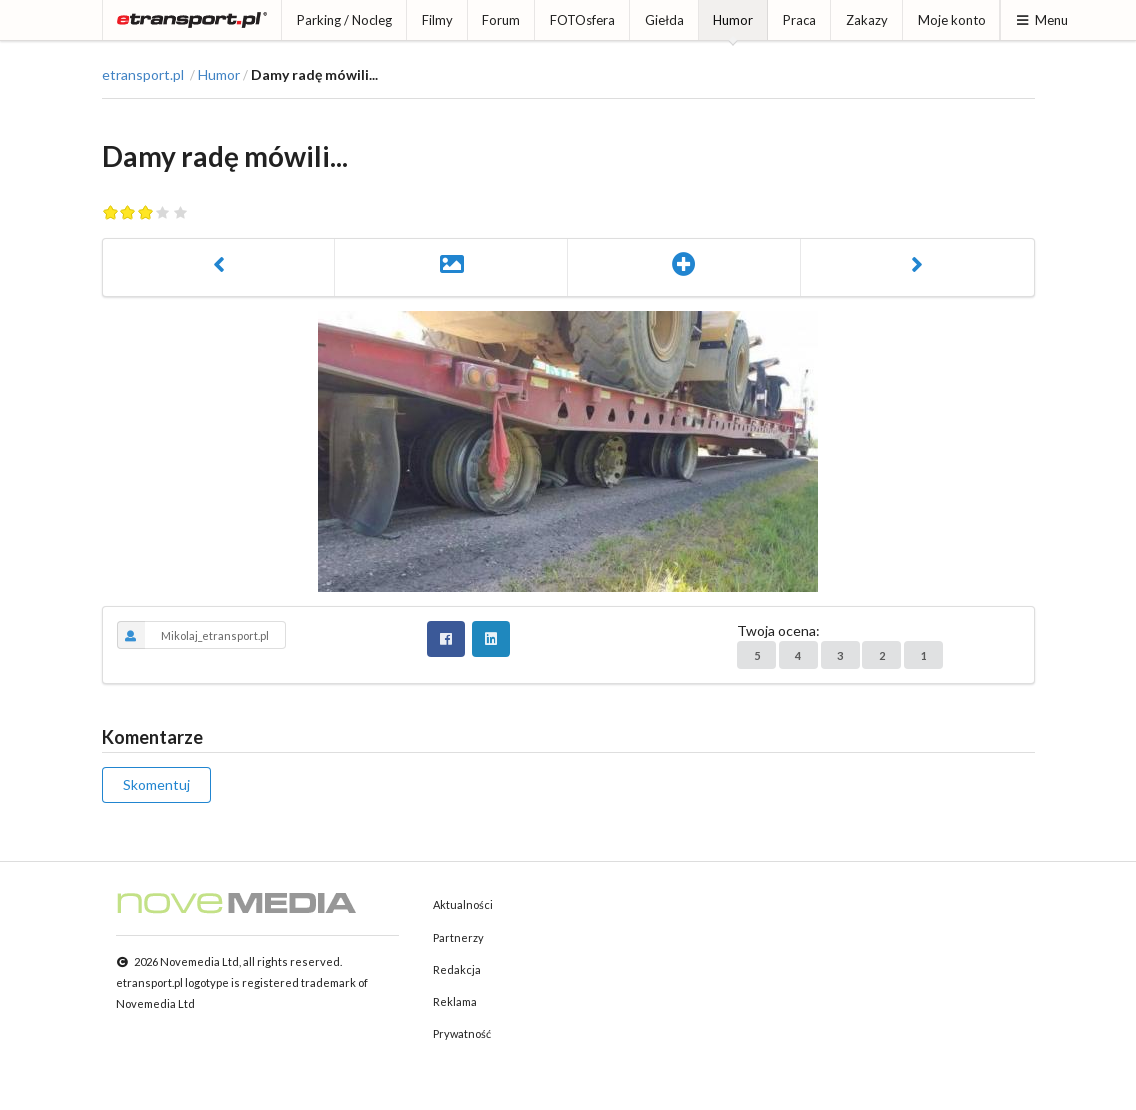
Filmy (437, 20)
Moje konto (952, 20)
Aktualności (463, 904)
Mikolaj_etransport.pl (193, 635)
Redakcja (457, 969)
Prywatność (462, 1033)
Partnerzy (458, 937)
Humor (733, 20)
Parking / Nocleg (344, 20)
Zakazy (867, 20)
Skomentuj (156, 784)
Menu (1041, 20)
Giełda (664, 20)
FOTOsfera (582, 20)
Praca (799, 20)
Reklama (455, 1001)
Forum (501, 20)
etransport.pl (143, 75)
